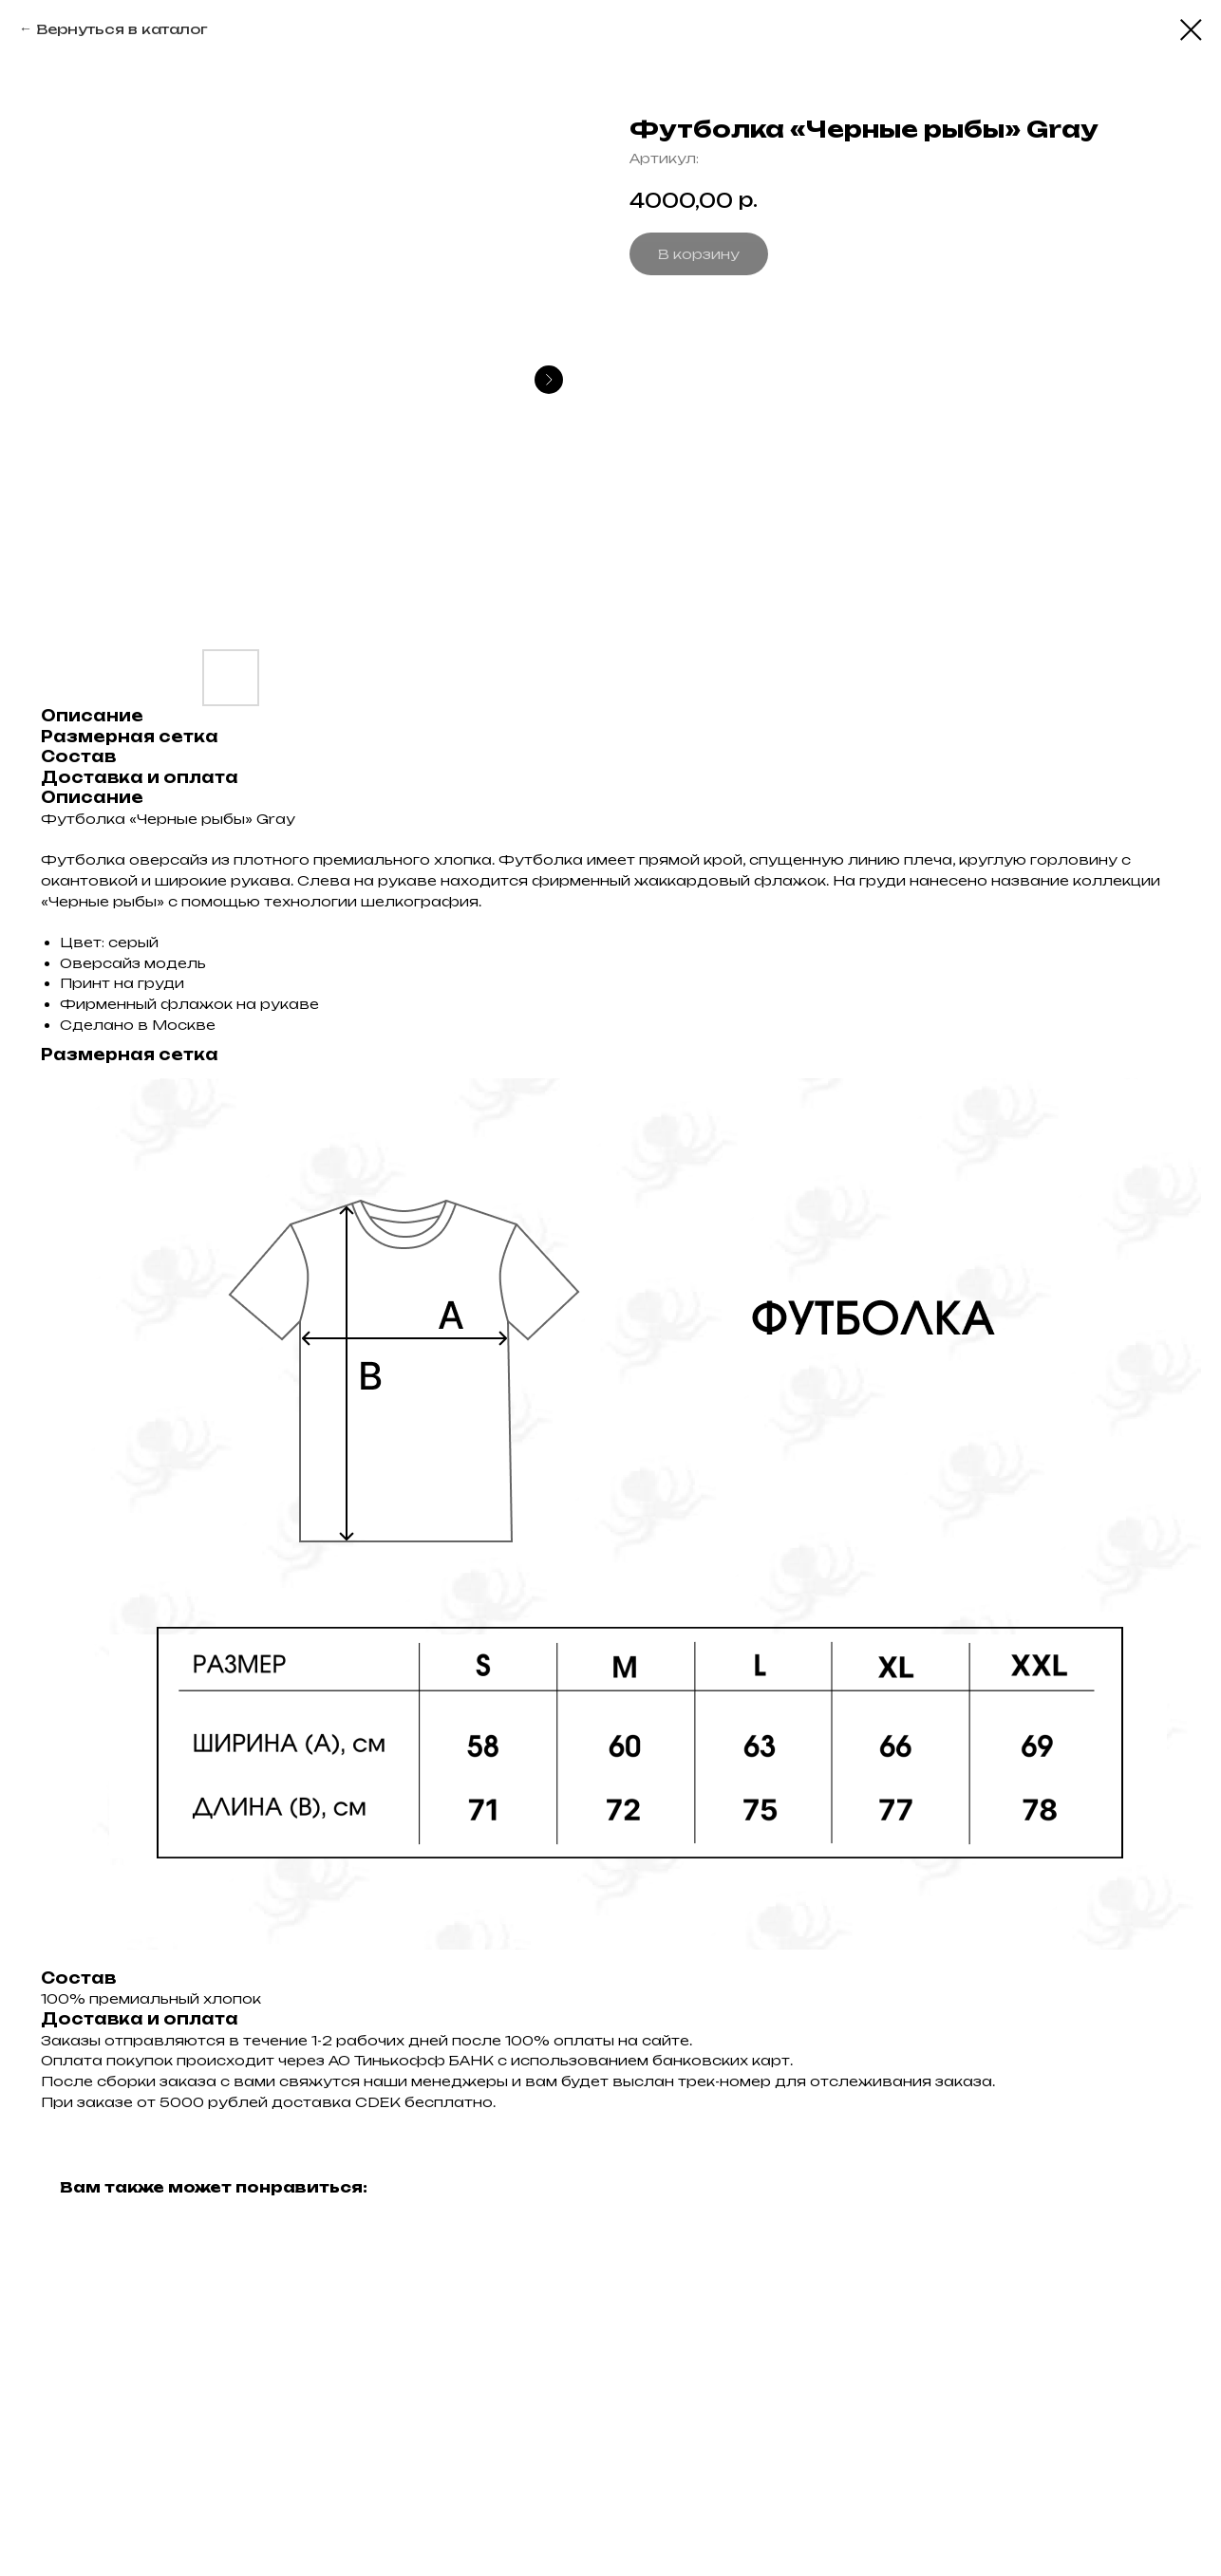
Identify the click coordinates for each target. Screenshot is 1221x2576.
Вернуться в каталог (121, 29)
